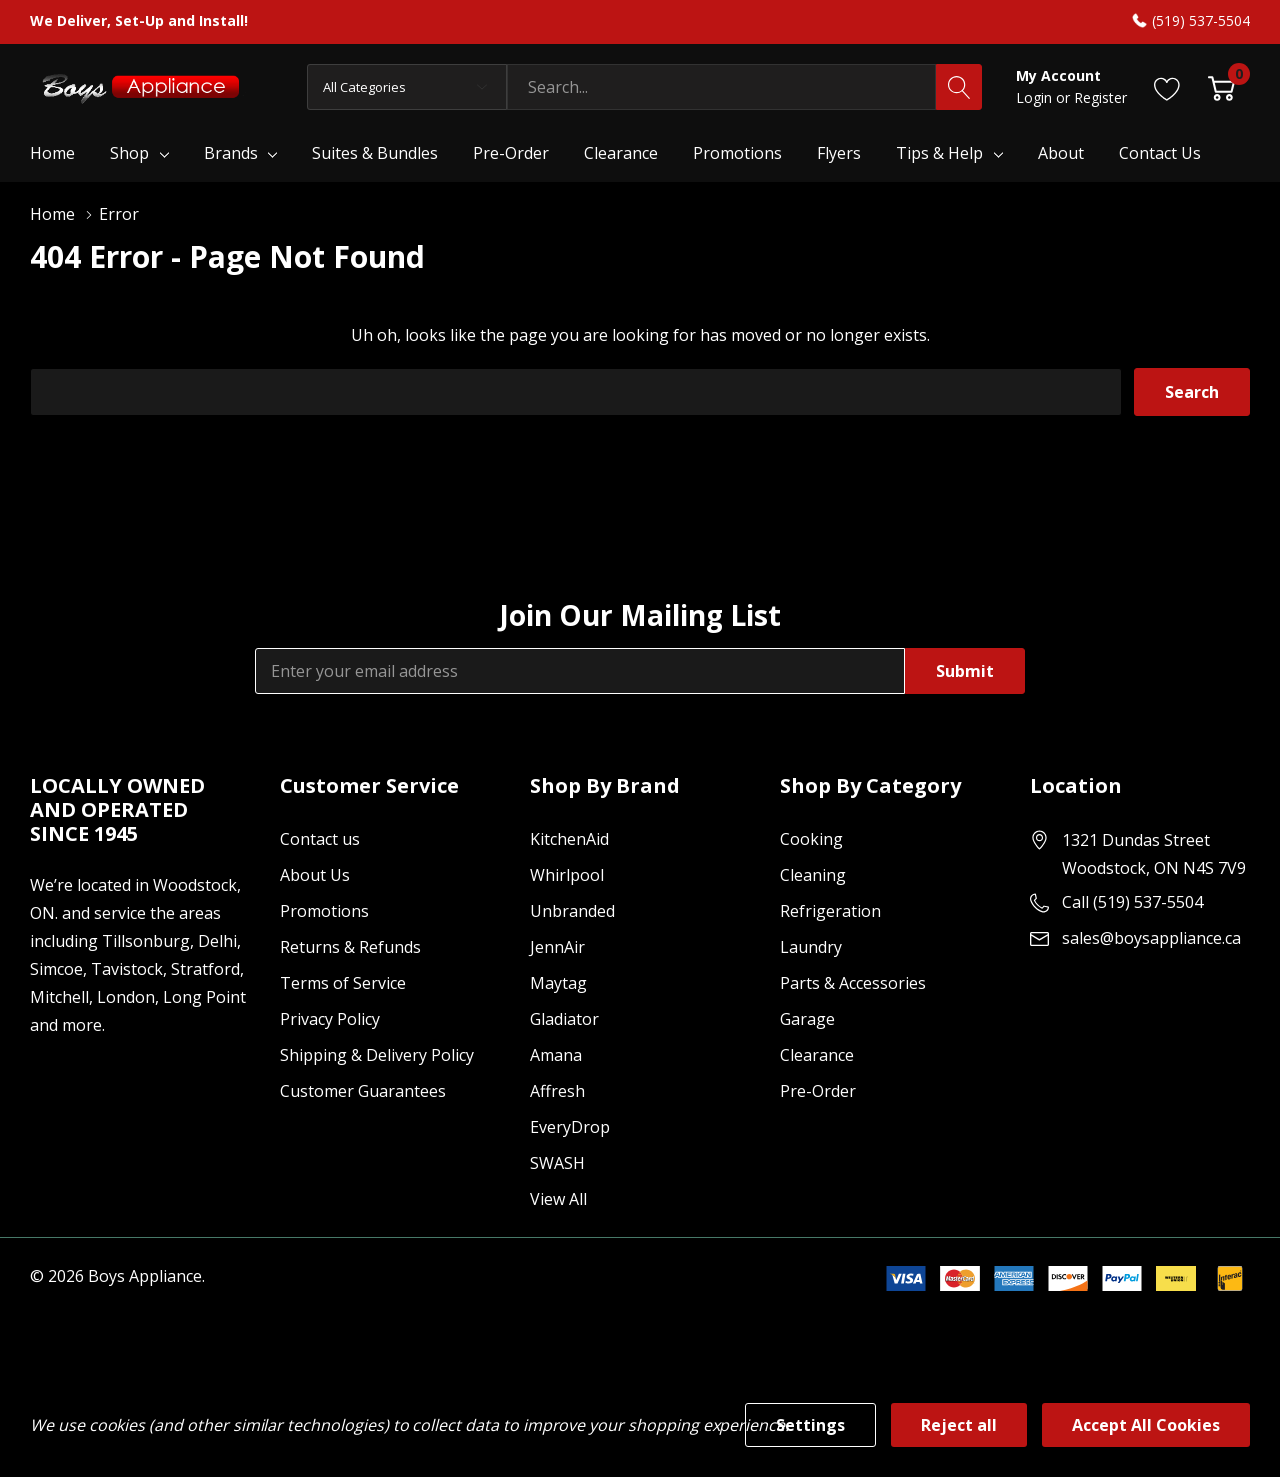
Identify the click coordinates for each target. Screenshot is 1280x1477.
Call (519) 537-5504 (1132, 902)
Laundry (811, 947)
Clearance (817, 1055)
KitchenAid (569, 839)
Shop (129, 153)
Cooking (811, 839)
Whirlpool (567, 875)
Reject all (959, 1425)
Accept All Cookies (1146, 1425)
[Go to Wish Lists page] (1167, 86)
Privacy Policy (330, 1019)
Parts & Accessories (853, 983)
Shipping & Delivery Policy (377, 1055)
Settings (810, 1425)
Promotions (324, 911)
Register (1100, 97)
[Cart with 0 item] (1221, 86)
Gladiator (564, 1019)
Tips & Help (939, 153)
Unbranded (572, 911)
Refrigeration (830, 911)
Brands (231, 153)
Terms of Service (343, 983)
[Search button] (959, 87)
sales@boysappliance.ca (1151, 938)
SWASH (557, 1163)
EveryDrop (570, 1127)
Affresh (557, 1091)
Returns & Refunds (350, 947)
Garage (807, 1019)
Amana (556, 1055)
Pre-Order (818, 1091)
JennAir (557, 947)
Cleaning (813, 875)
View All (558, 1199)
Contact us (320, 839)
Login (1036, 97)
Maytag (558, 983)
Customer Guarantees (363, 1091)
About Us (315, 875)
